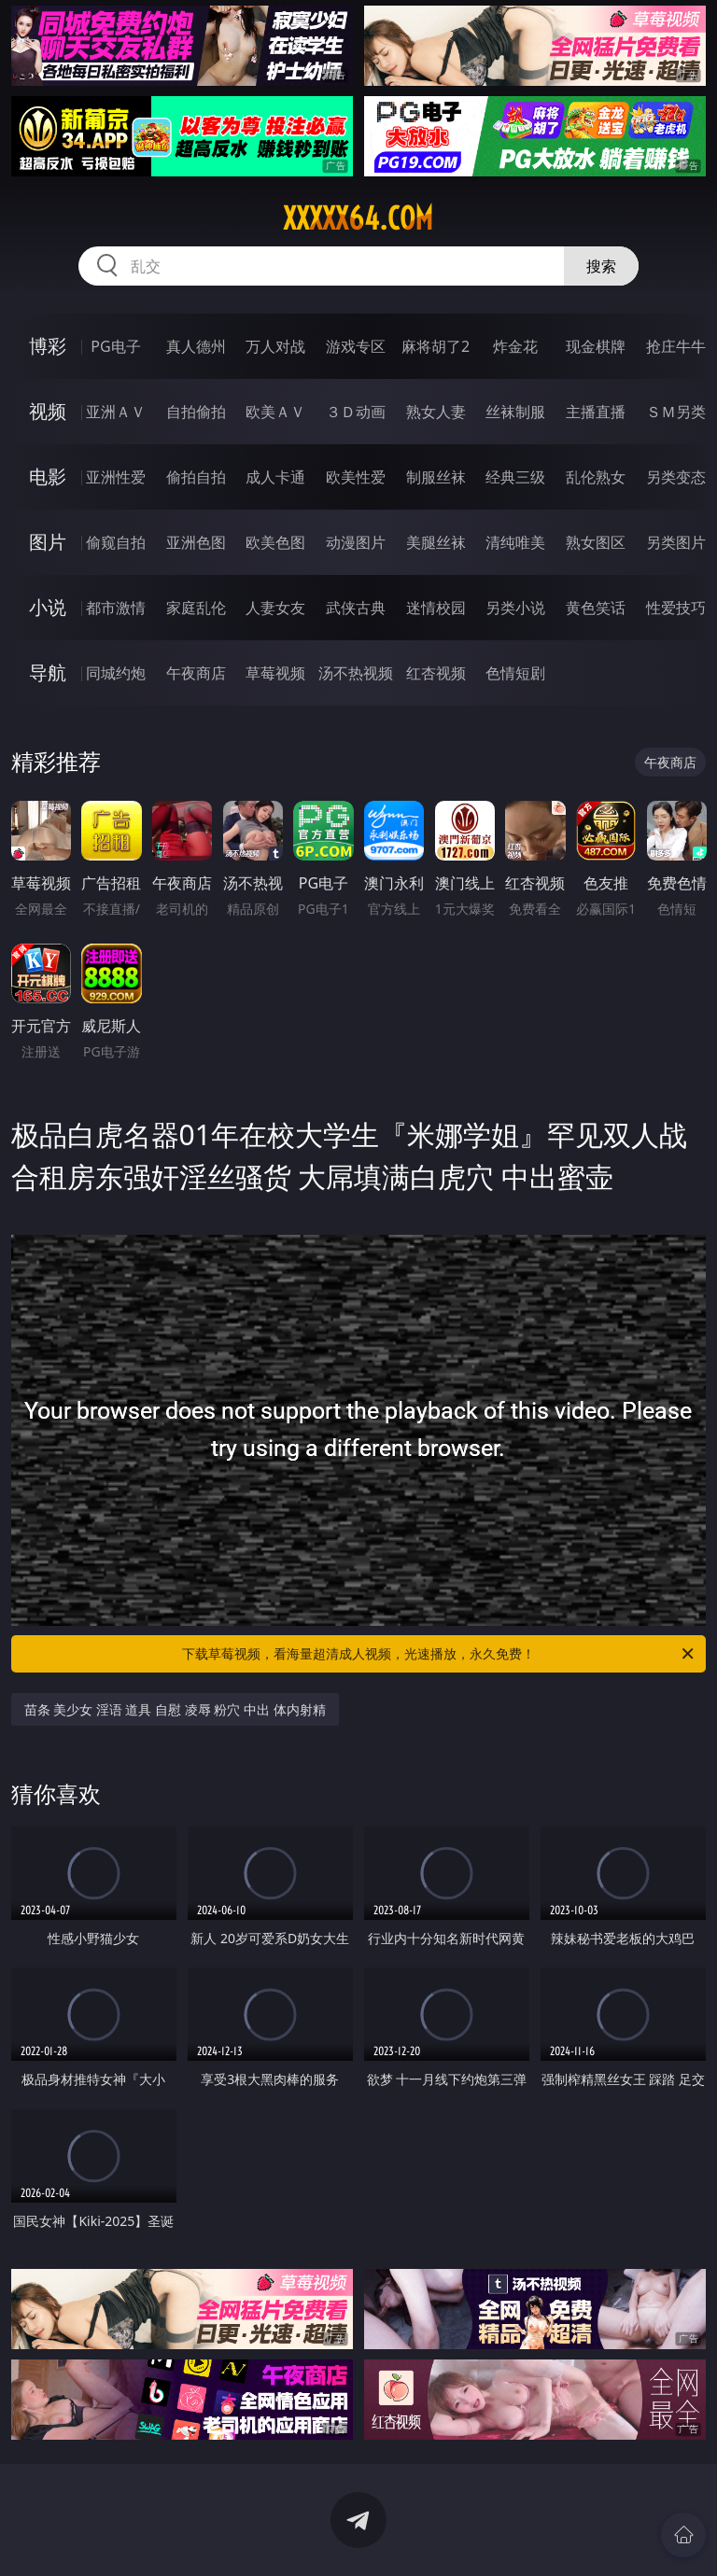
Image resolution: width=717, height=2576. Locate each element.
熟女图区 (596, 542)
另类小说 (515, 607)
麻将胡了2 (435, 346)
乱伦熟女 (596, 477)
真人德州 (196, 346)
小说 (47, 607)
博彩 (47, 345)
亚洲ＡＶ (116, 411)
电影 (47, 476)
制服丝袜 (436, 477)
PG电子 (115, 346)
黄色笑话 (596, 607)
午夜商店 (196, 673)
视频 (47, 411)
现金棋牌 (596, 346)
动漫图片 (356, 542)
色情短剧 (515, 673)
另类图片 (676, 542)
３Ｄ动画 (356, 411)
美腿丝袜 (436, 542)
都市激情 (116, 607)
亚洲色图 (196, 542)
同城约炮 (116, 673)
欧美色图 (275, 542)
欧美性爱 (356, 477)
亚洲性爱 (116, 477)
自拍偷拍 (196, 411)
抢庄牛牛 (676, 346)
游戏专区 (356, 346)
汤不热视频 (355, 673)
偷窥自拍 (116, 542)
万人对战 (275, 346)
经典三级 (515, 477)
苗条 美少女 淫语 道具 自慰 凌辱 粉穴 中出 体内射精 (175, 1709)
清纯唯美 (515, 542)
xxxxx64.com (358, 218)
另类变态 (676, 477)
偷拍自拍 (196, 477)
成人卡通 (275, 477)
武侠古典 (356, 607)
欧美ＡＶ (275, 411)
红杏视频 (436, 673)
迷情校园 (436, 607)
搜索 (601, 266)
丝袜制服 (515, 411)
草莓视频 (275, 673)
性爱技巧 (676, 607)
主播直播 (596, 411)
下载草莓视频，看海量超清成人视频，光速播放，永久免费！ (439, 1654)
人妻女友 (275, 607)
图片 (47, 541)
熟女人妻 (436, 411)
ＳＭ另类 (676, 411)
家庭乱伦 (196, 607)
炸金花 (515, 346)
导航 (47, 672)
